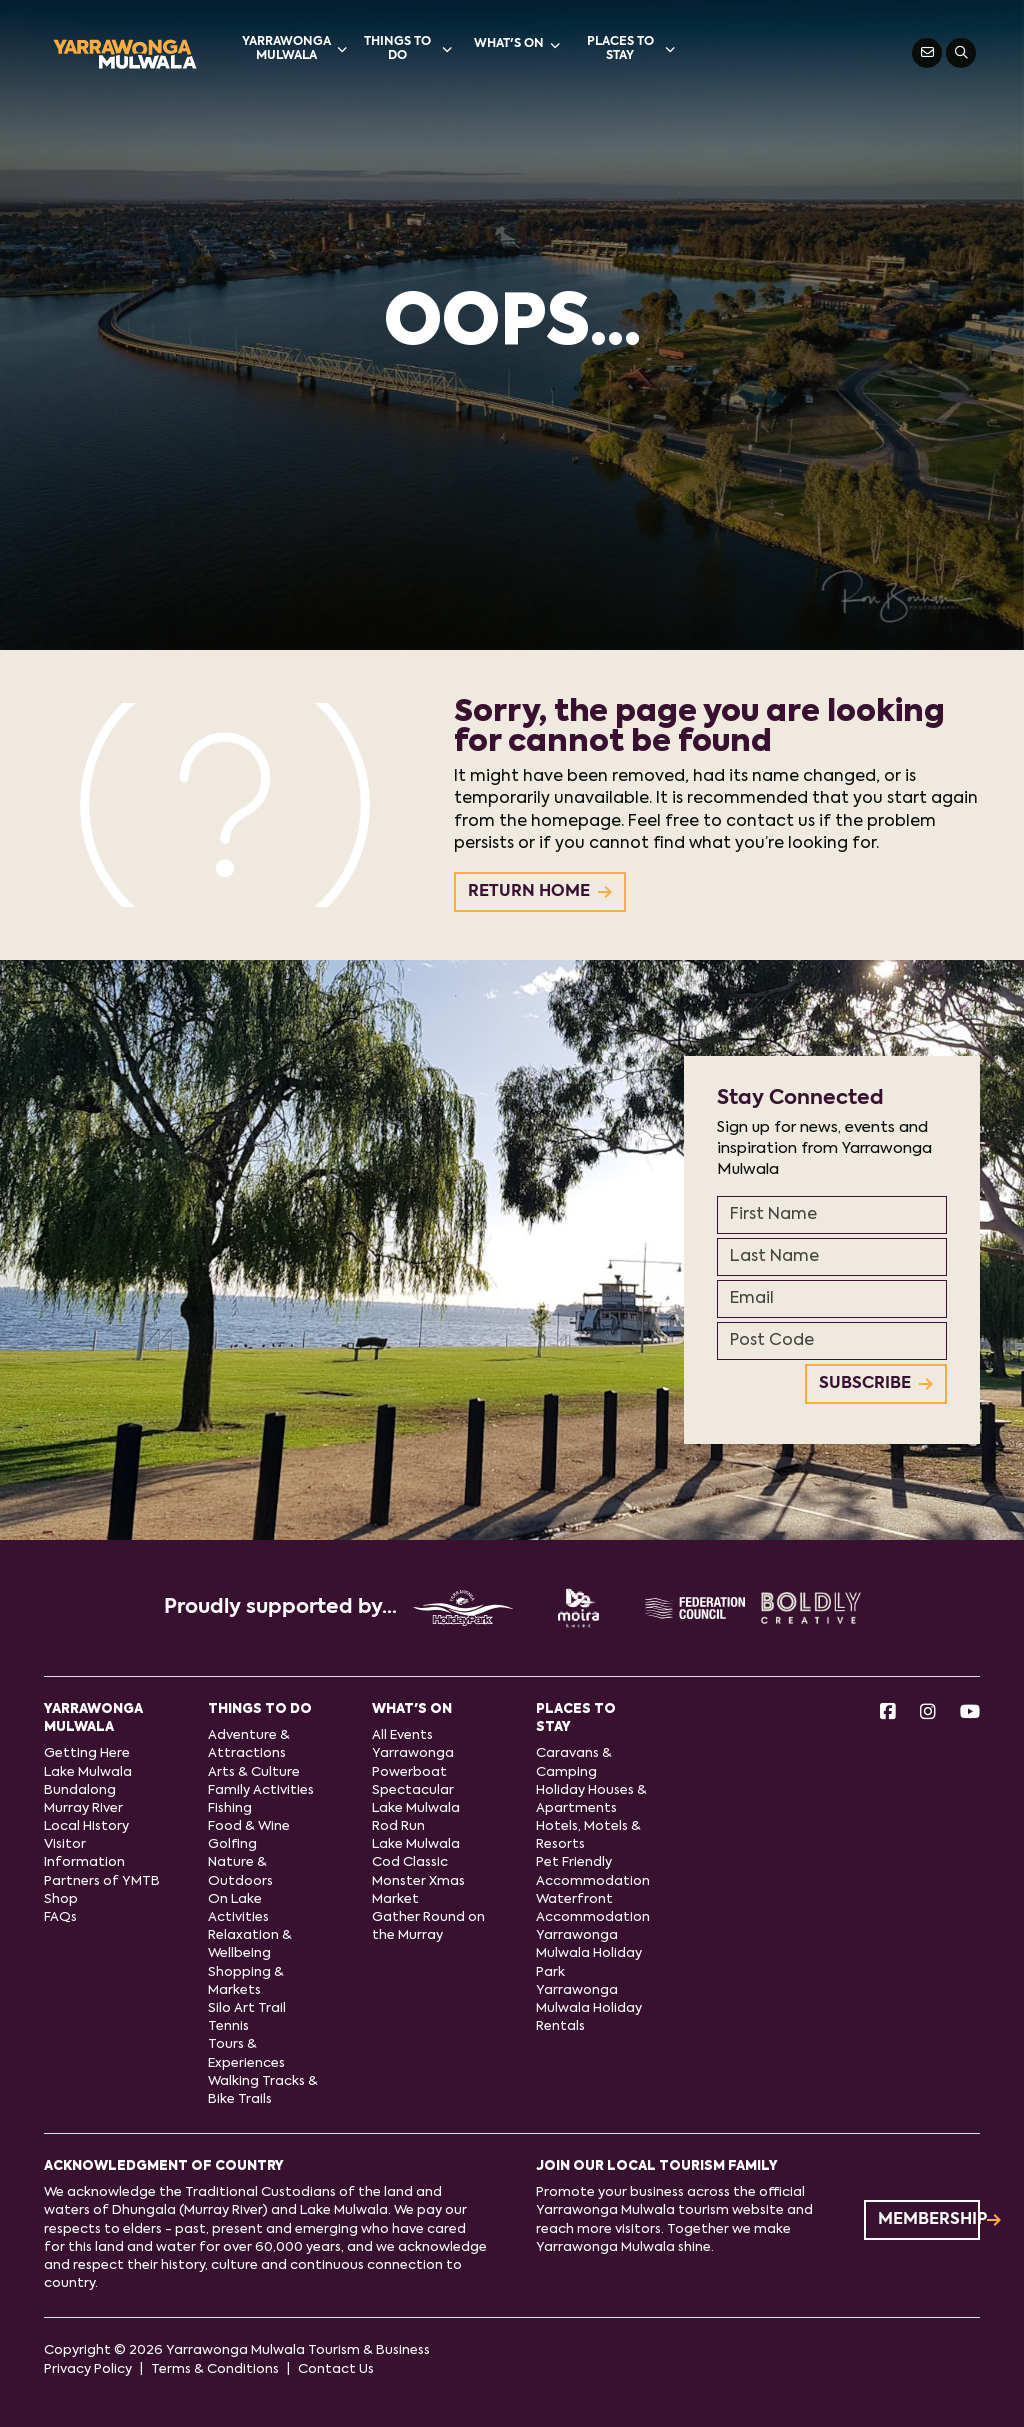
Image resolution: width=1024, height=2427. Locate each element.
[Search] (961, 53)
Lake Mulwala (88, 1772)
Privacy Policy (88, 2369)
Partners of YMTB (102, 1881)
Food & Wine (249, 1826)
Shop (61, 1899)
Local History (86, 1826)
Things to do (408, 49)
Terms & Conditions (215, 2369)
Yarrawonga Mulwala (294, 49)
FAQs (60, 1917)
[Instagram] (928, 1713)
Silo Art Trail (247, 2008)
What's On (517, 45)
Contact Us (336, 2369)
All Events (402, 1735)
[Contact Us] (927, 53)
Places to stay (631, 49)
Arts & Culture (254, 1772)
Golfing (232, 1844)
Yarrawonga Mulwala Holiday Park (589, 1953)
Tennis (228, 2026)
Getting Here (87, 1753)
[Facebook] (888, 1713)
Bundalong (80, 1790)
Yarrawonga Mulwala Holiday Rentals (589, 2008)
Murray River (83, 1808)
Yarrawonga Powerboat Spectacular (413, 1771)
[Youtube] (970, 1713)
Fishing (230, 1808)
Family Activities (261, 1790)
